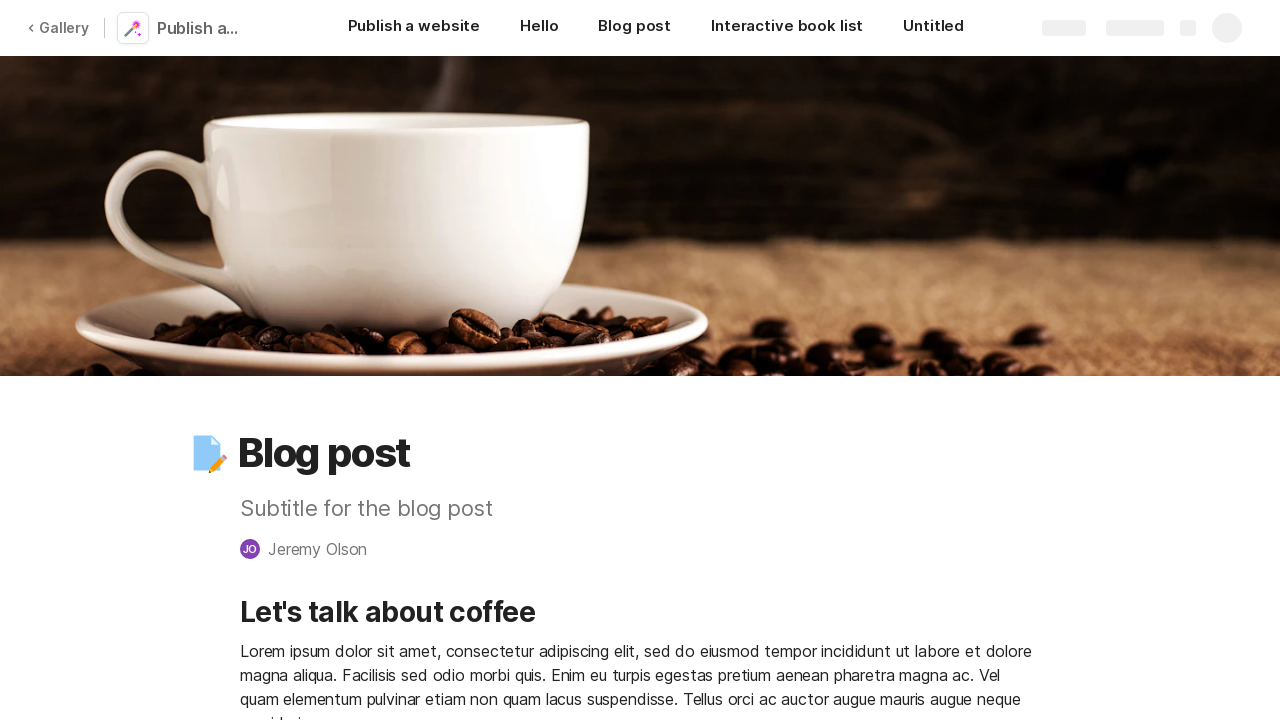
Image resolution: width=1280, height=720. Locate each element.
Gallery (58, 27)
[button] (207, 453)
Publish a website (202, 28)
